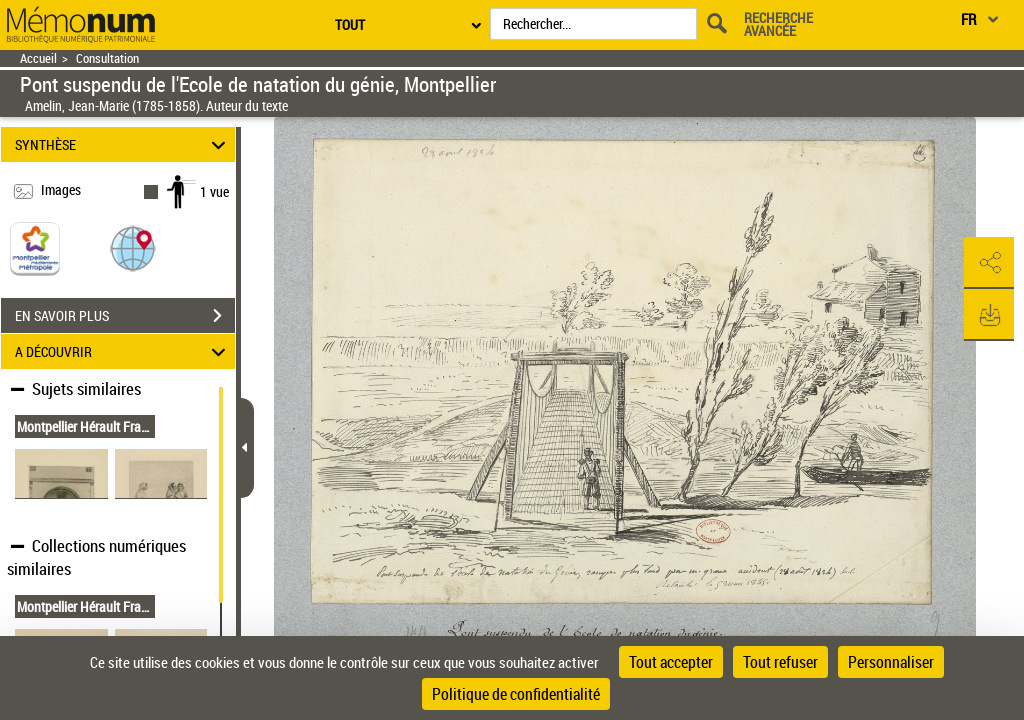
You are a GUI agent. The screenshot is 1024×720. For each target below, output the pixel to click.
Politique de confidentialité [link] (516, 694)
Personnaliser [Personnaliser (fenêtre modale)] (891, 662)
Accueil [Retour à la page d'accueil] (38, 58)
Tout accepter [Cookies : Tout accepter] (671, 662)
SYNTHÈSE (123, 144)
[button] (133, 247)
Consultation (107, 58)
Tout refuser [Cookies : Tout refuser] (780, 662)
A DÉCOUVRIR (123, 351)
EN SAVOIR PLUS (125, 316)
